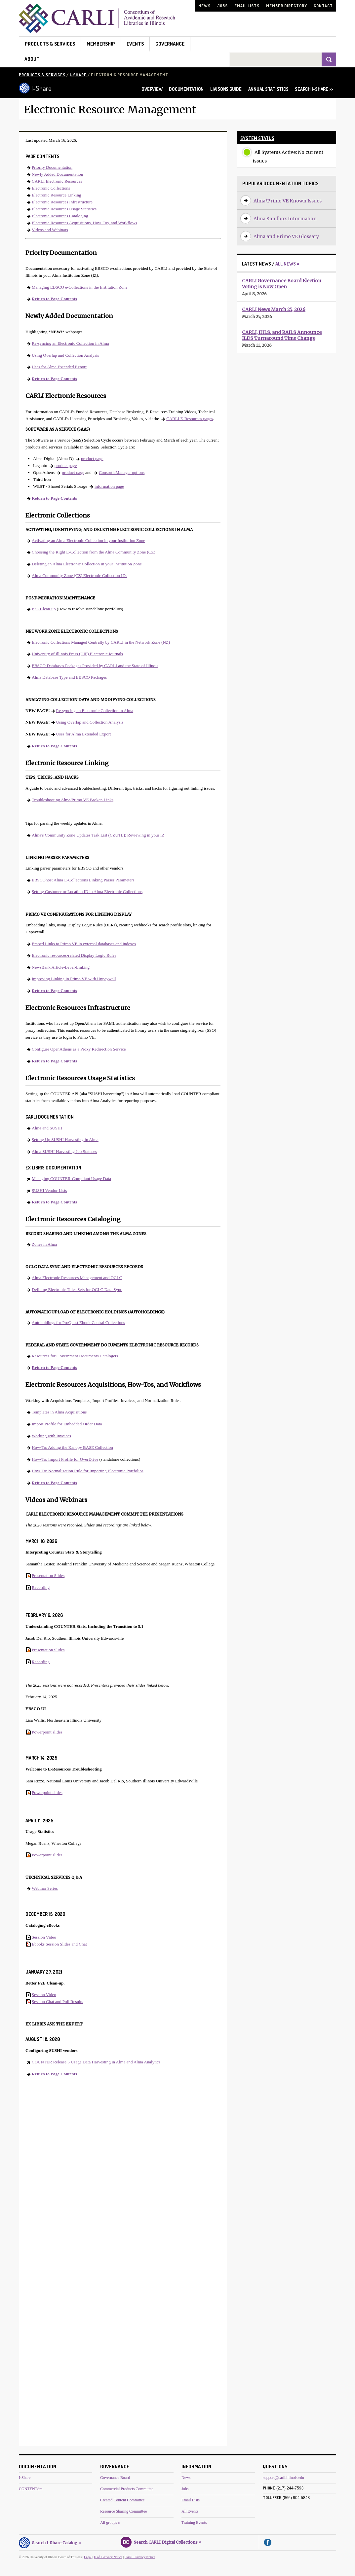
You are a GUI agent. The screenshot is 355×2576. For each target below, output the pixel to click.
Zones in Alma (44, 1244)
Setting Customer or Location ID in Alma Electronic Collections (87, 891)
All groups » (110, 2522)
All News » (287, 264)
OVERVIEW (151, 89)
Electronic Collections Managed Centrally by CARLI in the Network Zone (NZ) (101, 642)
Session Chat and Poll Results (57, 2001)
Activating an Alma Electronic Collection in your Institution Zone (88, 540)
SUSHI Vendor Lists (49, 1190)
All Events (189, 2511)
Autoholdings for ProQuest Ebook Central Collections (78, 1322)
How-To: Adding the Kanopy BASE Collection (72, 1447)
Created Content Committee (122, 2500)
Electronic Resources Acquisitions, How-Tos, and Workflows (84, 222)
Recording (41, 1587)
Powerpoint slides (47, 1732)
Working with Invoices (51, 1435)
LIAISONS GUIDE (226, 89)
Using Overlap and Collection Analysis (65, 355)
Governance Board (115, 2477)
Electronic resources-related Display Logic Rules (74, 955)
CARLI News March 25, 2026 (273, 309)
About (32, 59)
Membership (101, 44)
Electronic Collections (51, 188)
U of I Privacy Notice (108, 2557)
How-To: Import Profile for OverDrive (65, 1459)
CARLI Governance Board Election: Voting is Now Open (282, 284)
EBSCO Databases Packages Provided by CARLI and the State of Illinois (95, 665)
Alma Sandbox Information (285, 219)
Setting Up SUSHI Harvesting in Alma (65, 1139)
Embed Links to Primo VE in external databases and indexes (84, 943)
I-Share (78, 74)
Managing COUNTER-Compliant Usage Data (71, 1178)
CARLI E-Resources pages (189, 418)
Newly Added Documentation (57, 174)
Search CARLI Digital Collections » (161, 2541)
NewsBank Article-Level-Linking (61, 967)
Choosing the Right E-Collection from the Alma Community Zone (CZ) (93, 552)
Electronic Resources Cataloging (60, 215)
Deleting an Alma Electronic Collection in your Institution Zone (87, 563)
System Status (257, 138)
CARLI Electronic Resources (57, 181)
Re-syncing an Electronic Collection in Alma (70, 343)
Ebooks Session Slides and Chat (59, 1944)
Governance (169, 44)
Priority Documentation (52, 167)
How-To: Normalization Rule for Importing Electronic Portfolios (87, 1470)
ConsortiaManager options (121, 472)
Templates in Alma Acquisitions (59, 1412)
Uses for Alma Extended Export (59, 366)
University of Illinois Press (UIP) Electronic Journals (77, 653)
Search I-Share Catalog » (50, 2542)
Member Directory (286, 5)
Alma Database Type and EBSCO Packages (69, 677)
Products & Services (50, 44)
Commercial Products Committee (126, 2489)
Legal (88, 2557)
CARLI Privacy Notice (140, 2557)
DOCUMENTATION (186, 89)
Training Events (194, 2522)
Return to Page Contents (54, 298)
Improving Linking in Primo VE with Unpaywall (74, 978)
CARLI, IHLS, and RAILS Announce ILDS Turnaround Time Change (282, 335)
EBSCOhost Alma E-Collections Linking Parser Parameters (83, 879)
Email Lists (246, 5)
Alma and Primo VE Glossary (286, 236)
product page (92, 458)
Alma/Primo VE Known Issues (288, 201)
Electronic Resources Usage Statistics (64, 208)
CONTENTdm (30, 2489)
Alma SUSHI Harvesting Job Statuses (64, 1151)
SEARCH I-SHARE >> (314, 89)
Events (135, 44)
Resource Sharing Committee (123, 2511)
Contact (323, 5)
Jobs (222, 5)
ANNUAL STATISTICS (268, 89)
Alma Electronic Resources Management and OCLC (77, 1277)
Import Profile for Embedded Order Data (67, 1423)
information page (109, 486)
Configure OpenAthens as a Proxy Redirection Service (79, 1049)
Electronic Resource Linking (56, 195)
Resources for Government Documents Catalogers (75, 1355)
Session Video (44, 1937)
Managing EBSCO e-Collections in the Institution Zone (80, 287)
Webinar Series (45, 1888)
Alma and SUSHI (47, 1128)
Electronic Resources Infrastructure (62, 201)
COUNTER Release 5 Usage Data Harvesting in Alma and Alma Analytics (96, 2061)
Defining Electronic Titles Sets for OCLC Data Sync (77, 1289)
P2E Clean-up (44, 608)
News (204, 5)
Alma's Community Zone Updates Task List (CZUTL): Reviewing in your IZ (98, 835)
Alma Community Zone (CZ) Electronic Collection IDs (79, 575)
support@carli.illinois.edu (283, 2477)
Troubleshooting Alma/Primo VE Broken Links (72, 799)
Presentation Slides (48, 1575)
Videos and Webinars (50, 229)
